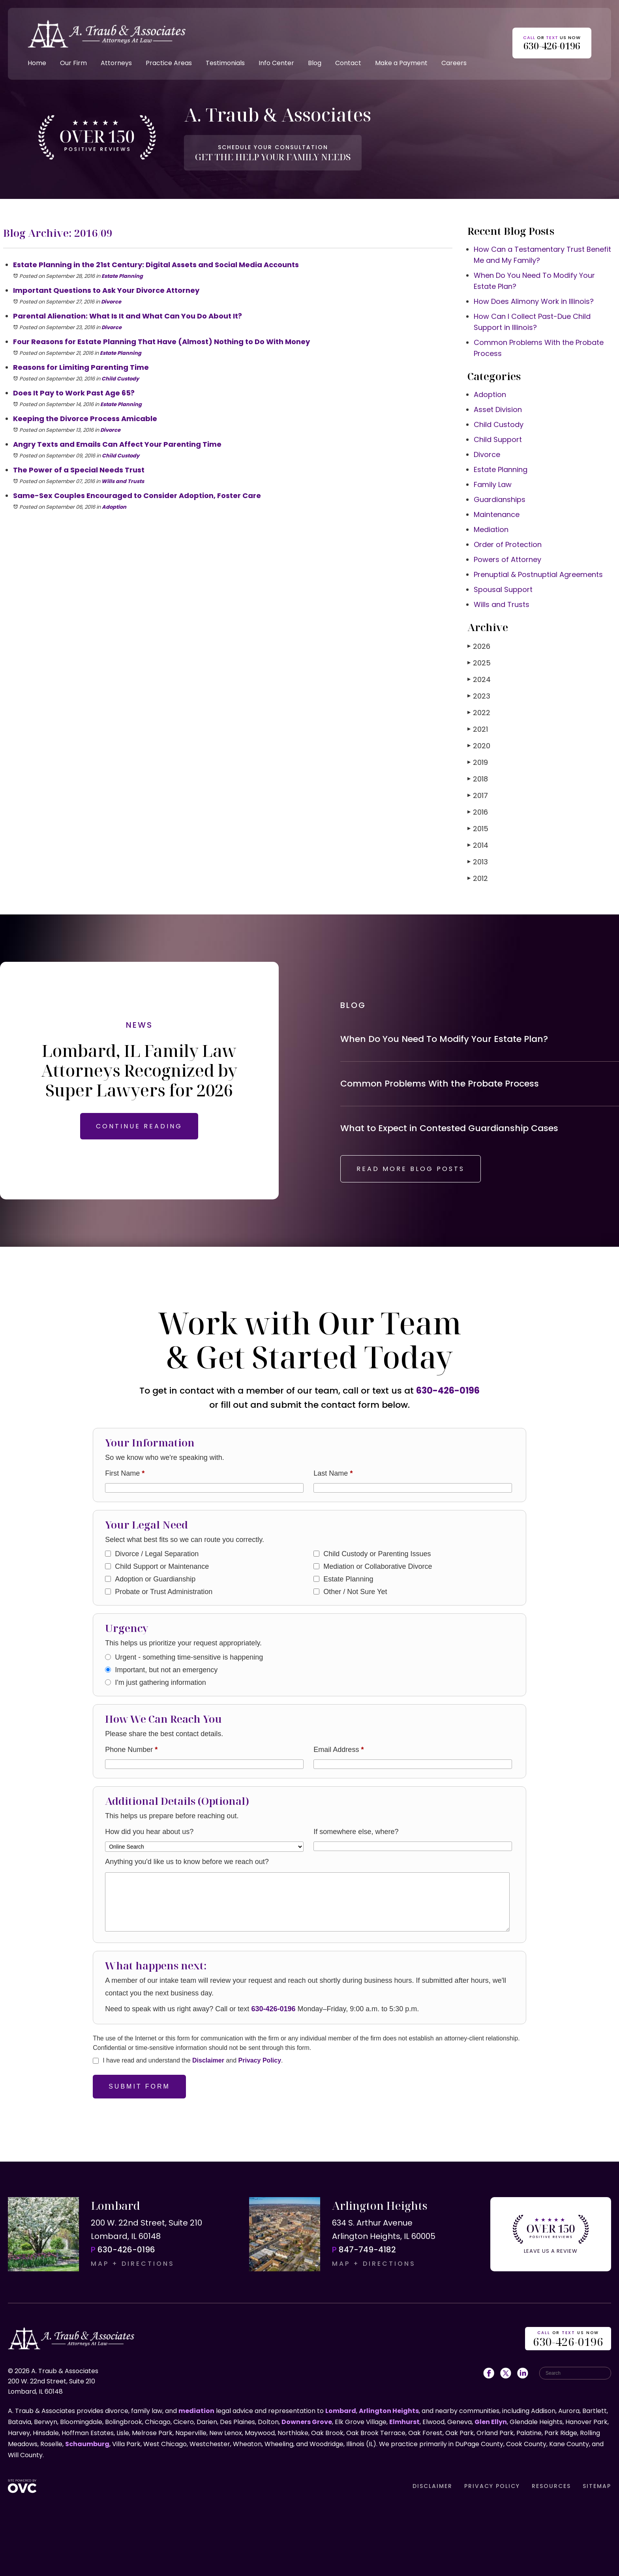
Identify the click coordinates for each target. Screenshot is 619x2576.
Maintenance (497, 514)
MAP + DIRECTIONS (132, 2263)
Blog (314, 62)
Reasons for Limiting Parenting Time (81, 367)
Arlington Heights (389, 2410)
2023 (478, 696)
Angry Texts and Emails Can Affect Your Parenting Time (117, 444)
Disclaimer (208, 2060)
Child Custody (120, 378)
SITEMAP (597, 2486)
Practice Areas (169, 62)
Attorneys (116, 62)
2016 (477, 812)
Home (37, 62)
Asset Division (498, 409)
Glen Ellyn (491, 2421)
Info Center (276, 62)
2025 (479, 663)
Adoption (114, 507)
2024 (479, 679)
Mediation (491, 529)
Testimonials (225, 62)
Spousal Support (503, 589)
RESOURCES (551, 2486)
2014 (477, 845)
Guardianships (499, 499)
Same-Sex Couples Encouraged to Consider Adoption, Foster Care (137, 495)
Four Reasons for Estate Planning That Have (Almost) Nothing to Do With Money (161, 342)
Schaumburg (87, 2444)
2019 (477, 762)
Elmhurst (404, 2421)
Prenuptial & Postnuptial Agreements (538, 574)
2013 (477, 862)
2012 (477, 878)
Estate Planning (122, 276)
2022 (478, 712)
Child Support (498, 439)
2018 (477, 779)
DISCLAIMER (432, 2486)
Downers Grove (306, 2421)
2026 (478, 646)
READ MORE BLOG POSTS (410, 1168)
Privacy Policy (259, 2060)
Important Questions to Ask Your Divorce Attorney (106, 290)
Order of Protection (508, 544)
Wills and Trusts (122, 481)
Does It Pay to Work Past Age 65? (74, 393)
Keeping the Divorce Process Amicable (85, 418)
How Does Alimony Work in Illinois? (534, 301)
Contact (348, 62)
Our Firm (73, 62)
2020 (478, 746)
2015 (477, 828)
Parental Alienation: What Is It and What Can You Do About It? (127, 316)
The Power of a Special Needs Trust (78, 470)
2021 (477, 729)
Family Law (493, 484)
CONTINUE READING (139, 1126)
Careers (454, 62)
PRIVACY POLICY (492, 2486)
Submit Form (139, 2086)
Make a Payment (401, 62)
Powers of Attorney (507, 559)
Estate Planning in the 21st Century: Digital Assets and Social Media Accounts (156, 265)
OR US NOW (568, 2339)
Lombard (340, 2410)
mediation (196, 2410)
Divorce (111, 301)
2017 (477, 795)
